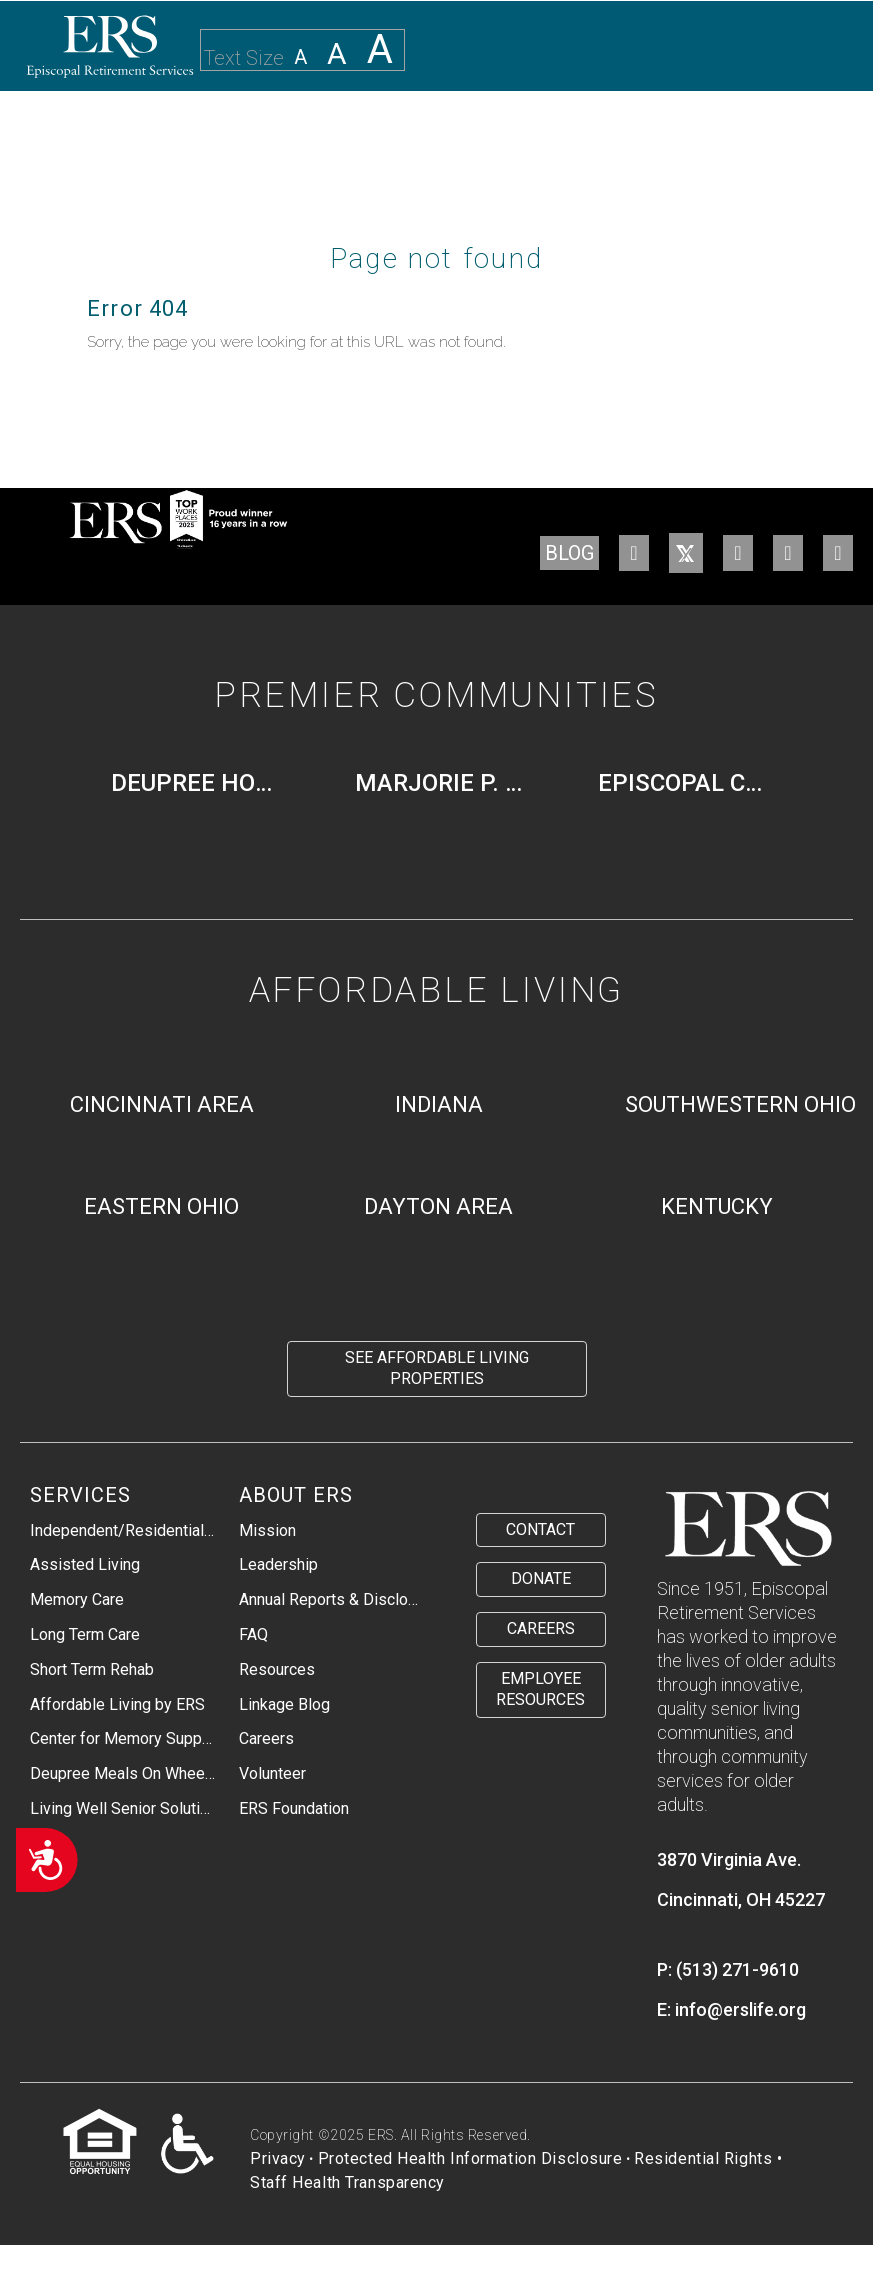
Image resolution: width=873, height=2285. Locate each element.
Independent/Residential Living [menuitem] (123, 1530)
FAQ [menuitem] (253, 1634)
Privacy (278, 2158)
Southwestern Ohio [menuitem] (740, 1104)
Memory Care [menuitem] (77, 1599)
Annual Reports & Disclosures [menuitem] (332, 1599)
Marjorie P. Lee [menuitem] (447, 783)
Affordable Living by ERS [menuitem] (117, 1704)
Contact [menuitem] (540, 1529)
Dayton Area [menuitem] (438, 1206)
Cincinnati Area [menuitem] (162, 1104)
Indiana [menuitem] (439, 1104)
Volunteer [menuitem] (272, 1773)
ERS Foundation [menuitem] (294, 1808)
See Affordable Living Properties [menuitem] (437, 1368)
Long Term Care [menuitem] (85, 1634)
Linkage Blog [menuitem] (284, 1704)
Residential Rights (703, 2158)
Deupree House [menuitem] (203, 783)
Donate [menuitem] (541, 1578)
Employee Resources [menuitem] (540, 1689)
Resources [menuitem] (277, 1669)
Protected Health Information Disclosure (470, 2158)
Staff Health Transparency (347, 2182)
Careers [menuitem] (266, 1738)
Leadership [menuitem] (278, 1564)
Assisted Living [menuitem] (85, 1564)
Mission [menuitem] (267, 1530)
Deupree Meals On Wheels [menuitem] (123, 1773)
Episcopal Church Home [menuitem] (690, 783)
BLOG (569, 553)
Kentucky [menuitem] (717, 1206)
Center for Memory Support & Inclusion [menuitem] (123, 1738)
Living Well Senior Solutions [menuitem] (123, 1808)
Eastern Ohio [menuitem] (161, 1206)
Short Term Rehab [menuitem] (92, 1669)
